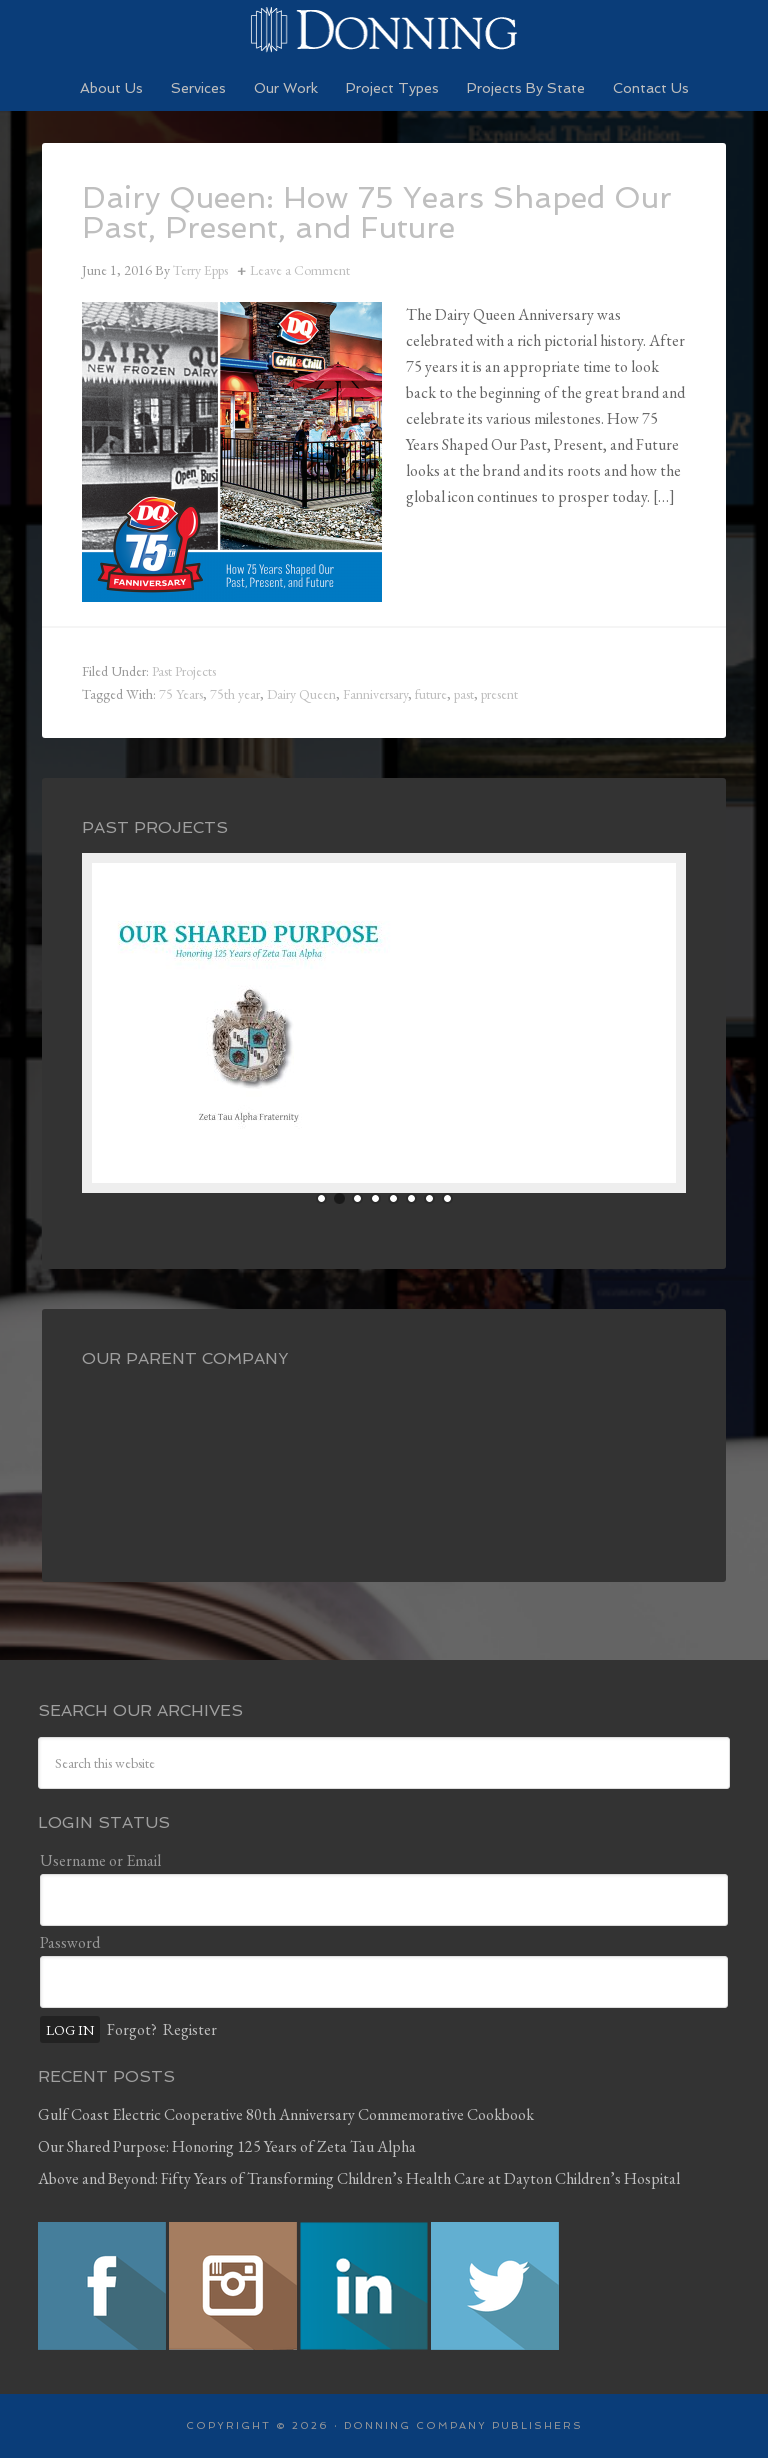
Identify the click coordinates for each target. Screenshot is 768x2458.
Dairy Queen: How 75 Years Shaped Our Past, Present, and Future (377, 212)
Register (190, 2029)
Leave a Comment (300, 270)
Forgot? (132, 2029)
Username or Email (100, 1860)
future (431, 694)
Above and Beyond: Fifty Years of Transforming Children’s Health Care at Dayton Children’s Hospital (359, 2178)
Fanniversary (375, 694)
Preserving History (384, 30)
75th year (235, 694)
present (499, 694)
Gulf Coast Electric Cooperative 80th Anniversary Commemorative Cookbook (286, 2114)
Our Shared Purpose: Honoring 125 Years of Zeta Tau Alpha (227, 2146)
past (464, 694)
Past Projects (184, 671)
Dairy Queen (301, 694)
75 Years (181, 694)
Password (70, 1942)
